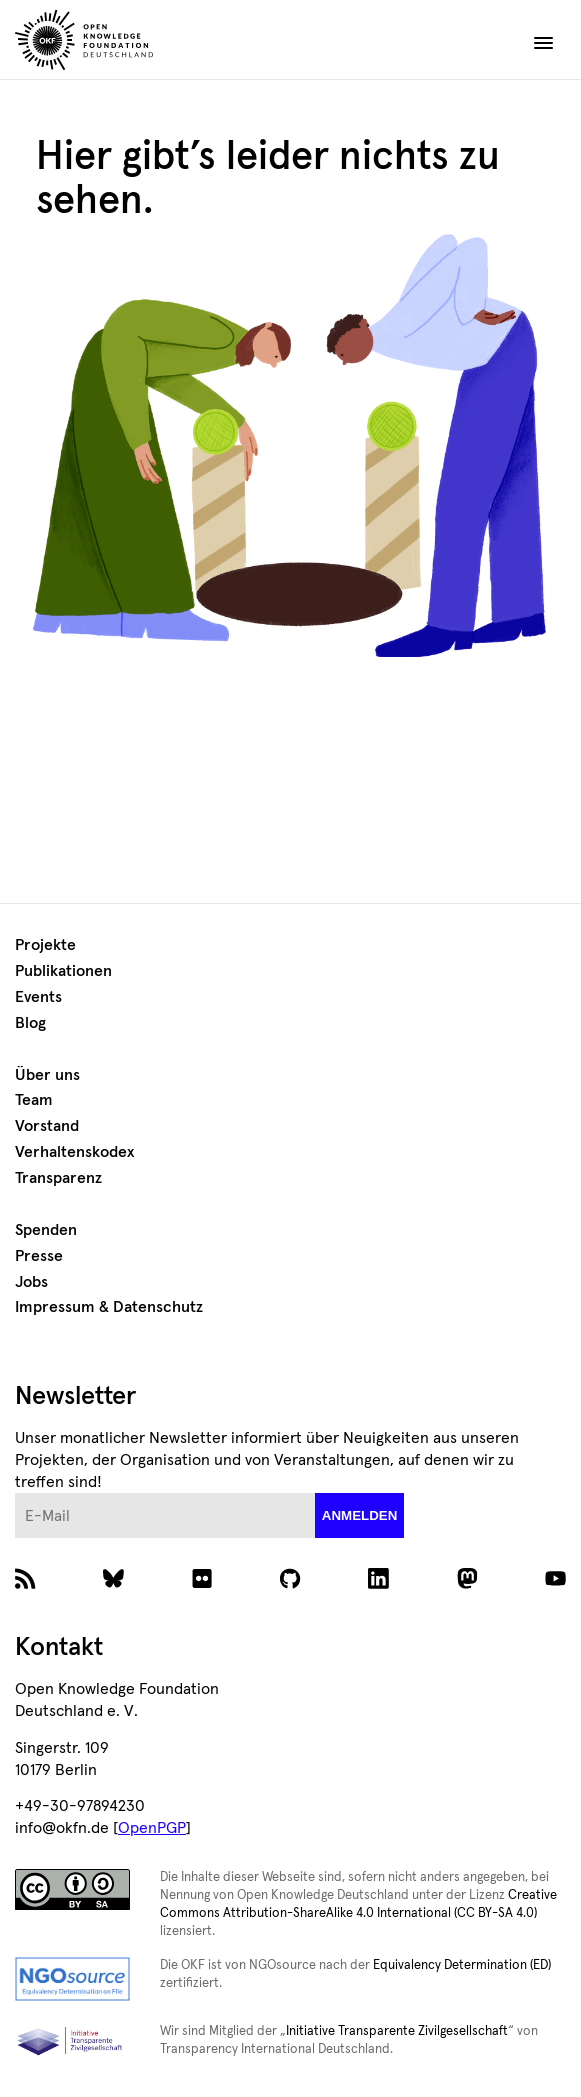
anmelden (360, 1515)
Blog (30, 1023)
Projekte (45, 945)
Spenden (46, 1230)
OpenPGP (152, 1828)
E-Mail (15, 1493)
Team (34, 1100)
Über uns (47, 1075)
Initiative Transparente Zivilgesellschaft (397, 2031)
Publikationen (63, 971)
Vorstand (47, 1126)
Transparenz (58, 1178)
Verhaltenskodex (74, 1152)
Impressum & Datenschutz (109, 1307)
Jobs (31, 1282)
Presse (39, 1256)
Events (38, 997)
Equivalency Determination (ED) (462, 1965)
